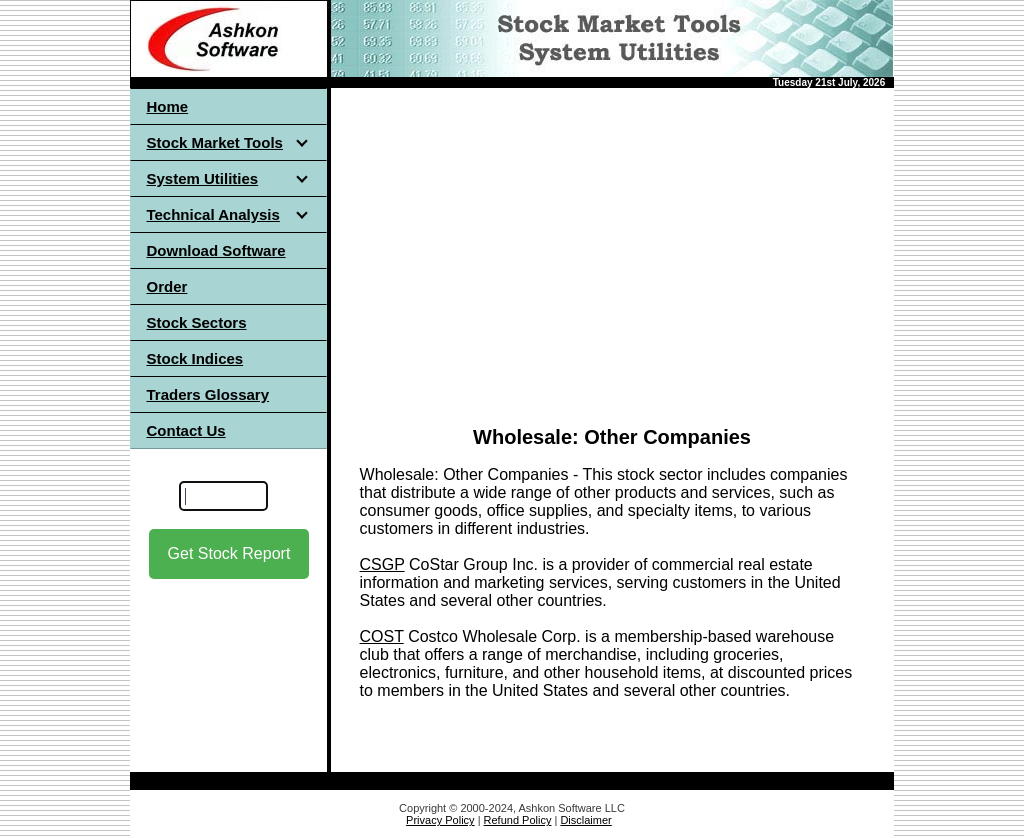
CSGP (382, 564)
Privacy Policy (440, 820)
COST (382, 636)
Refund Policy (518, 820)
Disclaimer (585, 820)
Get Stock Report (229, 553)
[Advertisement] (612, 249)
